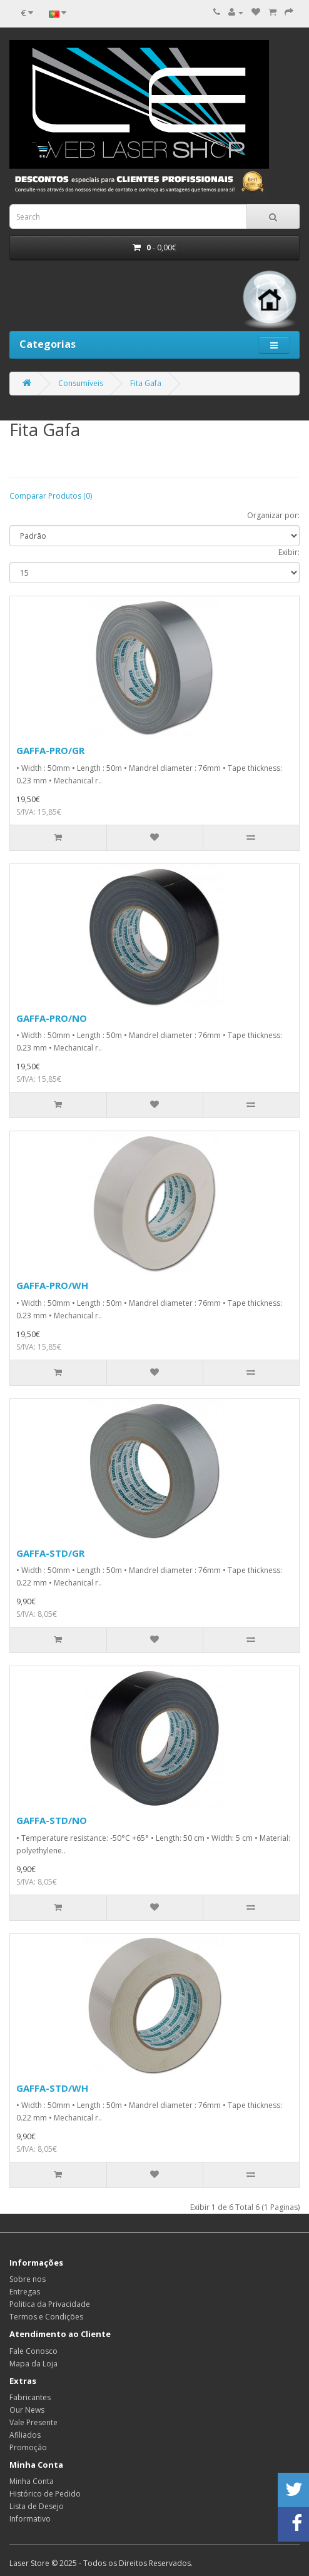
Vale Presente (33, 2422)
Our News (26, 2410)
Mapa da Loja (33, 2363)
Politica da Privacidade (49, 2304)
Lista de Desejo (36, 2506)
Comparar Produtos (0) (50, 496)
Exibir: (289, 552)
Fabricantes (30, 2397)
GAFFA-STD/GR (50, 1553)
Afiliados (25, 2435)
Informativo (30, 2518)
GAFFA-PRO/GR (50, 750)
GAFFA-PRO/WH (52, 1285)
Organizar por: (273, 515)
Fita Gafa (145, 383)
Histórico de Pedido (45, 2493)
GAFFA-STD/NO (51, 1820)
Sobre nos (27, 2279)
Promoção (28, 2447)
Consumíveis (80, 383)
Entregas (24, 2291)
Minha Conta (31, 2481)
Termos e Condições (46, 2316)
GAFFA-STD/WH (52, 2088)
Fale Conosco (33, 2351)
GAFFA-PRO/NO (51, 1018)
